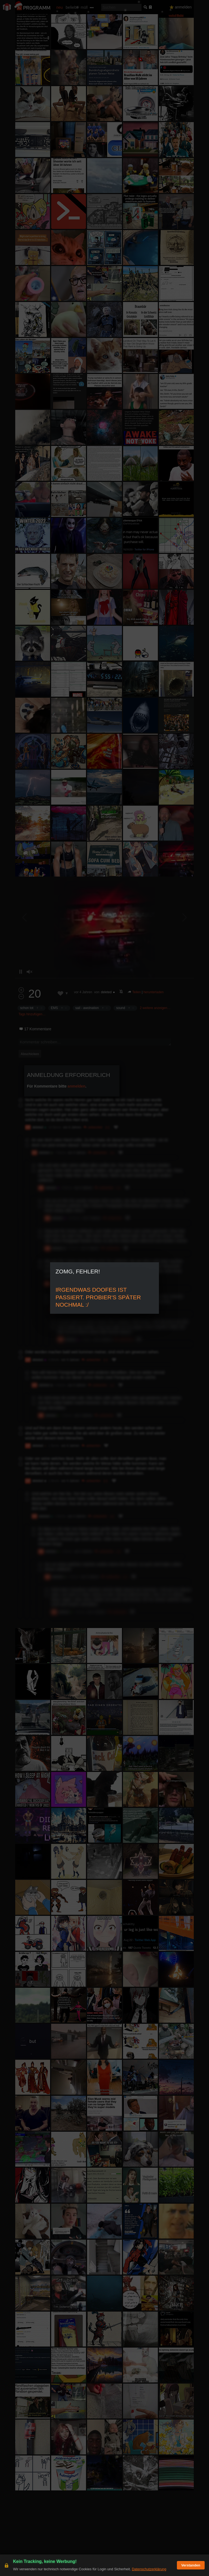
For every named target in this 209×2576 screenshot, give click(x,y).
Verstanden (190, 2565)
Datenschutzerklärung (149, 2569)
